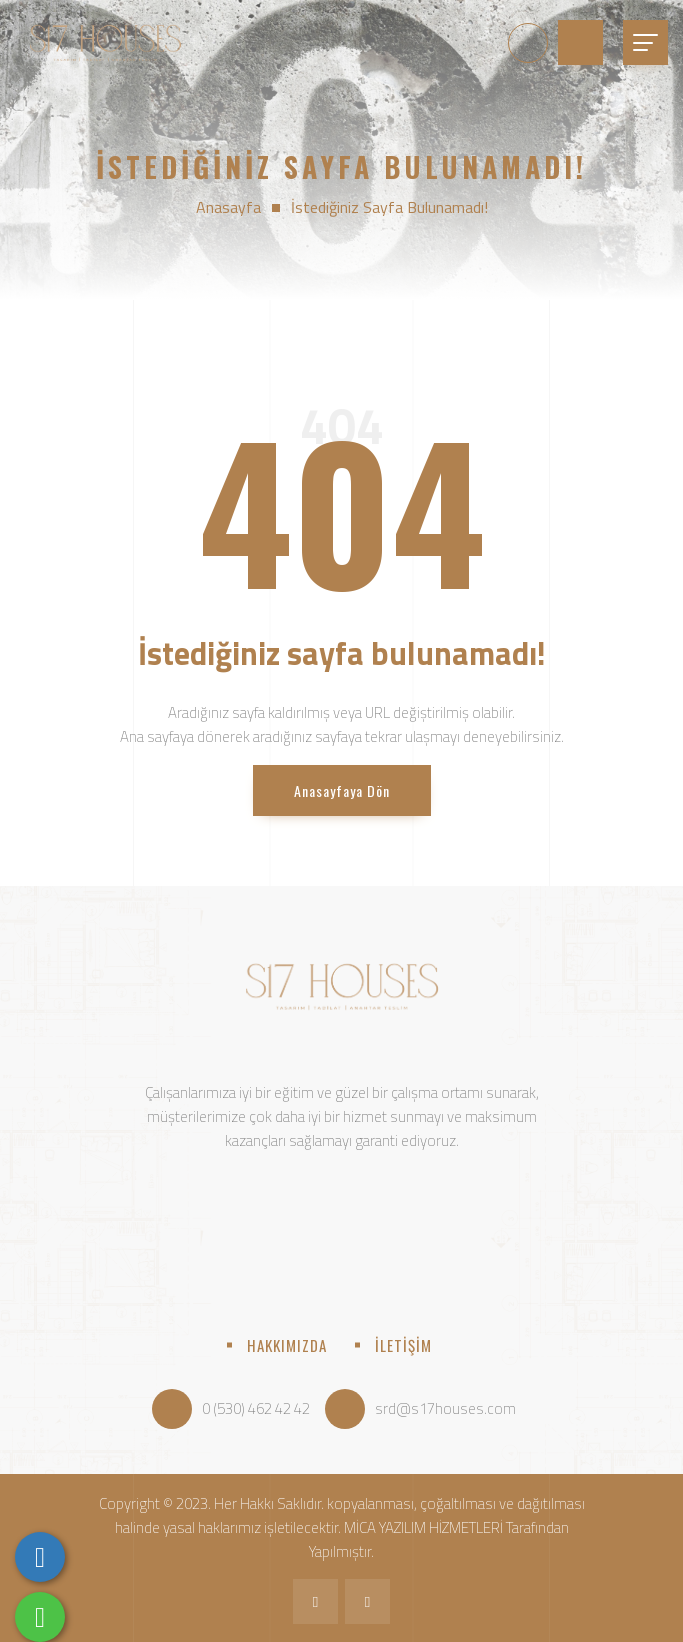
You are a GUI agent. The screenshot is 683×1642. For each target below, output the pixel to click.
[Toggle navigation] (645, 42)
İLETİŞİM (403, 1345)
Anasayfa (228, 207)
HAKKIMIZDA (287, 1345)
